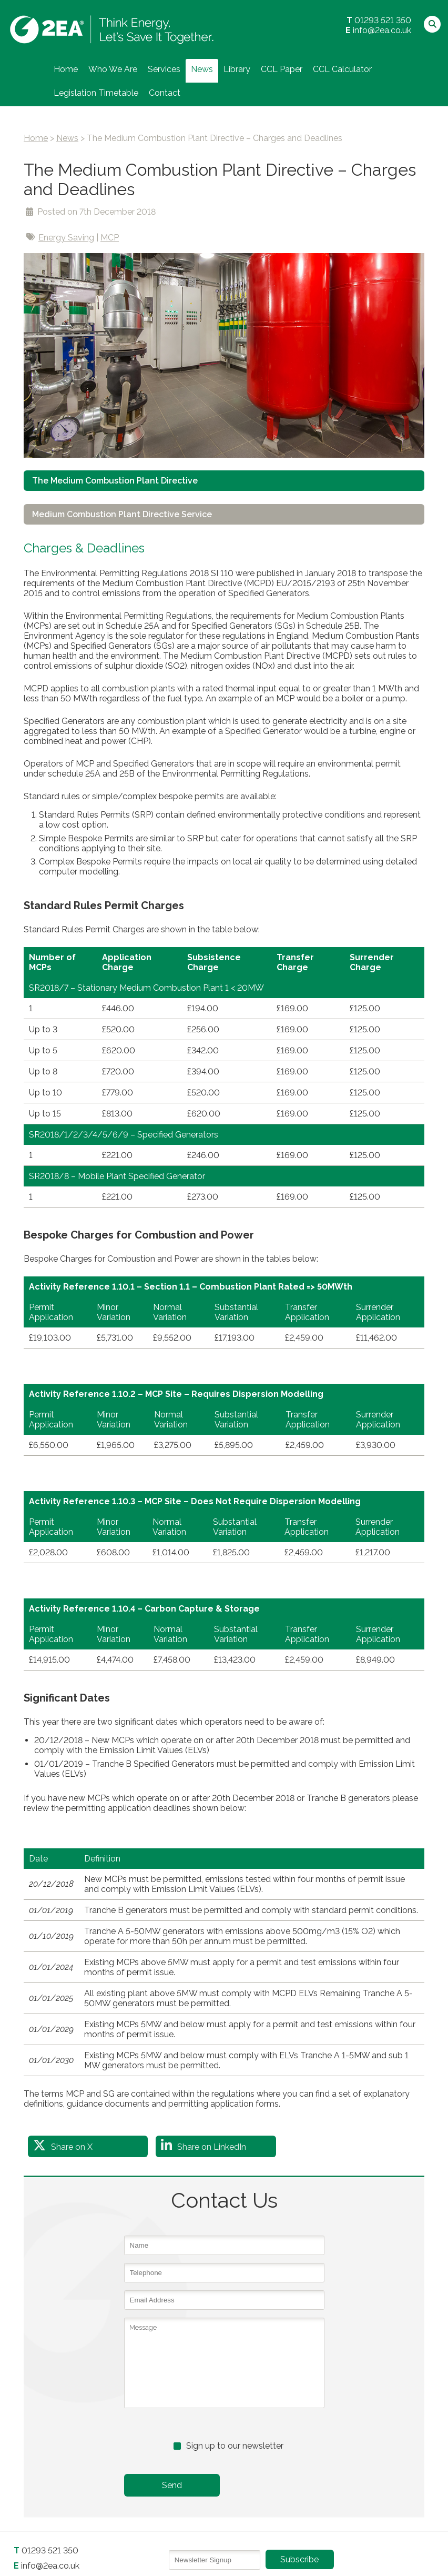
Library (236, 69)
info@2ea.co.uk (382, 30)
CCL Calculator (342, 69)
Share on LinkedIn (211, 2147)
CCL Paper (281, 69)
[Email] (214, 2560)
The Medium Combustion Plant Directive (115, 481)
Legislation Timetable (96, 93)
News (202, 69)
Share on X (72, 2147)
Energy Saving (66, 238)
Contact (164, 93)
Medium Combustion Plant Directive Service (123, 514)
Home (66, 69)
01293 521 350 (382, 20)
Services (164, 69)
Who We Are (112, 69)
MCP (109, 238)
